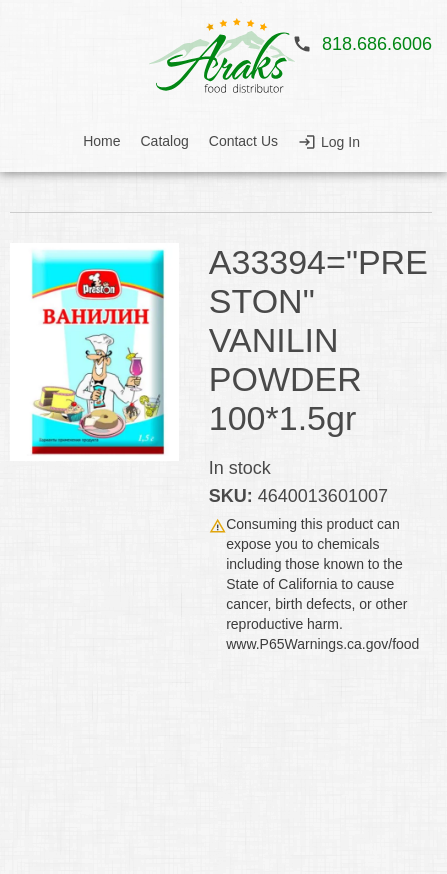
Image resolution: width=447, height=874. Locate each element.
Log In (340, 142)
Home (101, 141)
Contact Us (243, 141)
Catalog (165, 141)
